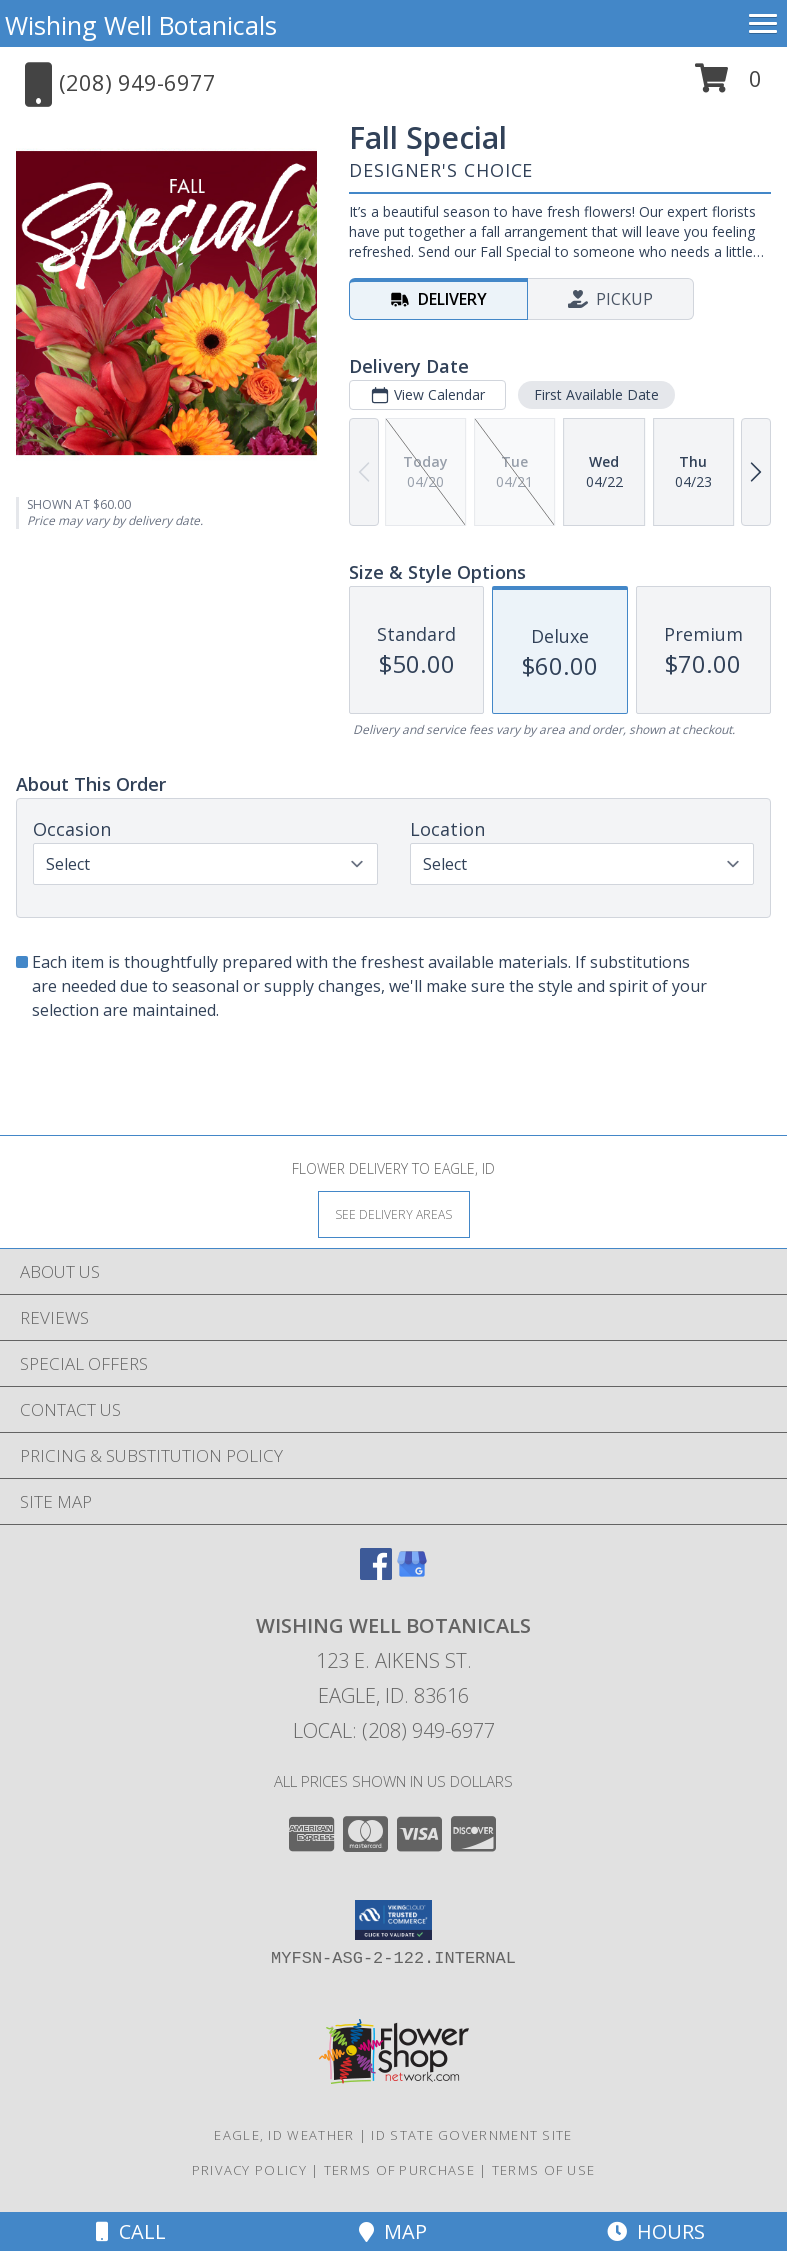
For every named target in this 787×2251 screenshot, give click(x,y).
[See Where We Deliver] (394, 1213)
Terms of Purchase (399, 2170)
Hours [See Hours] (656, 2231)
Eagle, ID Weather (284, 2135)
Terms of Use (544, 2170)
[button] (728, 85)
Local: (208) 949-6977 (394, 1730)
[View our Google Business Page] (412, 1573)
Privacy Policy (249, 2170)
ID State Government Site (471, 2135)
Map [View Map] (393, 2231)
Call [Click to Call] (131, 2231)
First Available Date (596, 394)
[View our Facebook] (376, 1573)
